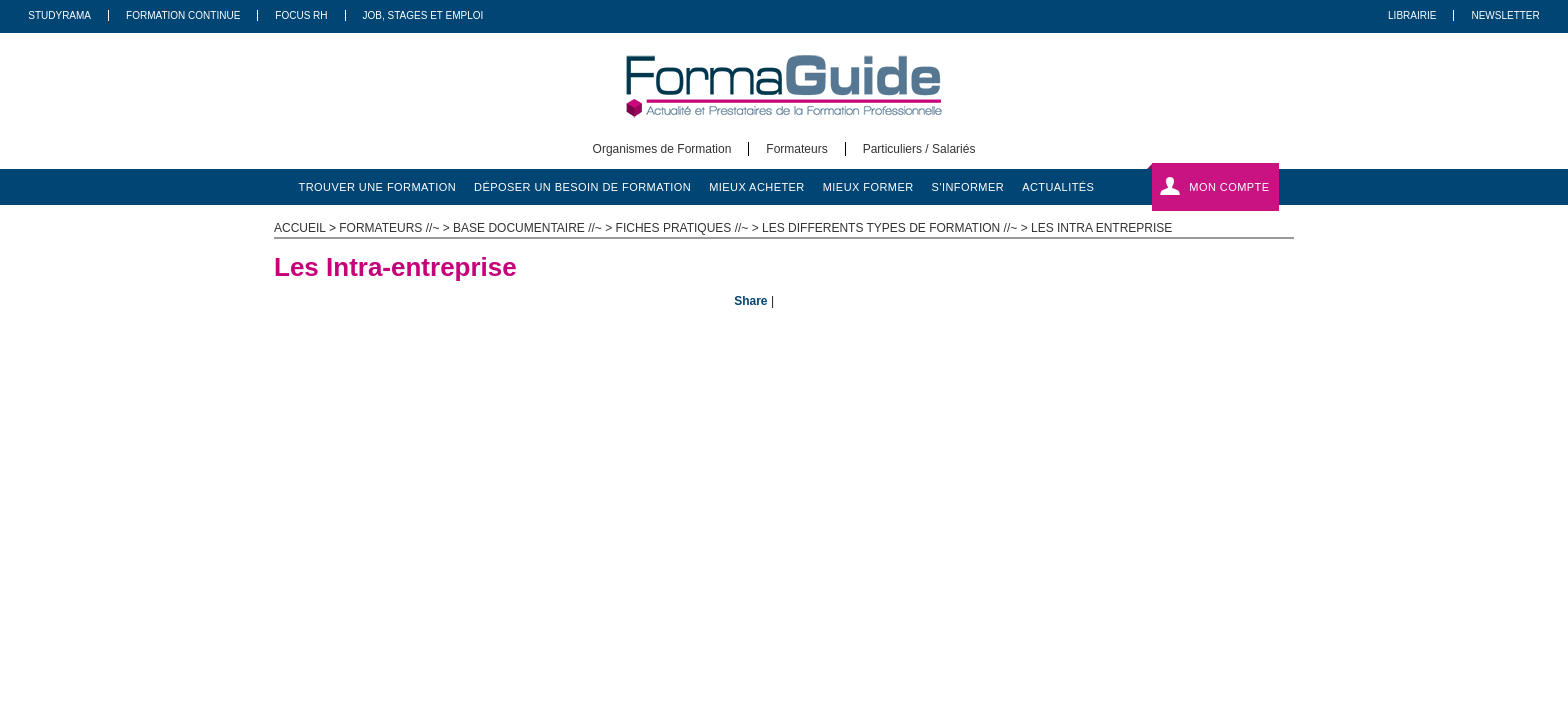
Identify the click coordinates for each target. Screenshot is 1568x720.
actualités (1058, 187)
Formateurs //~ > (396, 228)
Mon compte (1229, 187)
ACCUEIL (300, 228)
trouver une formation (378, 187)
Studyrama (59, 15)
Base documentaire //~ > (534, 228)
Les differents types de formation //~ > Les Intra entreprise (967, 228)
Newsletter (1505, 15)
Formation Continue (183, 15)
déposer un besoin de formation (582, 187)
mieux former (868, 187)
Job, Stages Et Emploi (423, 15)
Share (750, 301)
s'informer (968, 187)
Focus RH (301, 15)
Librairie (1412, 15)
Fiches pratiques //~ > (689, 228)
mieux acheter (757, 187)
